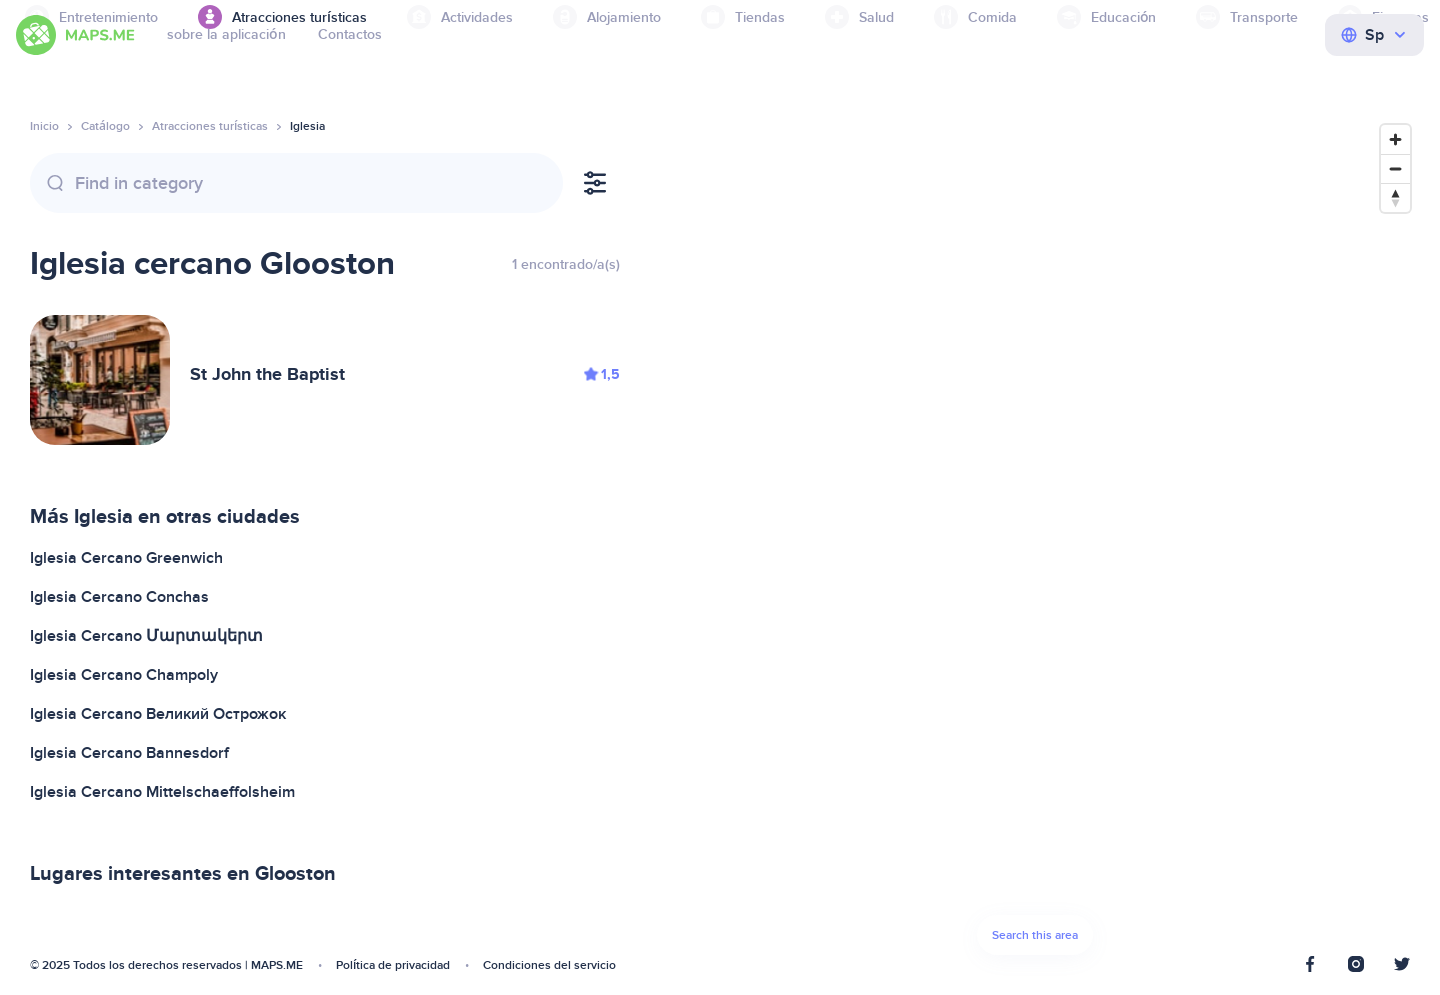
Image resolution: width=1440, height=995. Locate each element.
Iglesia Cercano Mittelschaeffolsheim (162, 792)
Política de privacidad (393, 965)
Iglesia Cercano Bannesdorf (129, 753)
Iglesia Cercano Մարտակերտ (146, 636)
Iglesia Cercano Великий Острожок (158, 714)
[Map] (1035, 545)
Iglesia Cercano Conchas (119, 597)
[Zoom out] (1395, 168)
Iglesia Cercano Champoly (124, 675)
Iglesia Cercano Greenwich (126, 558)
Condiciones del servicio (549, 965)
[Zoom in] (1395, 139)
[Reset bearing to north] (1395, 197)
